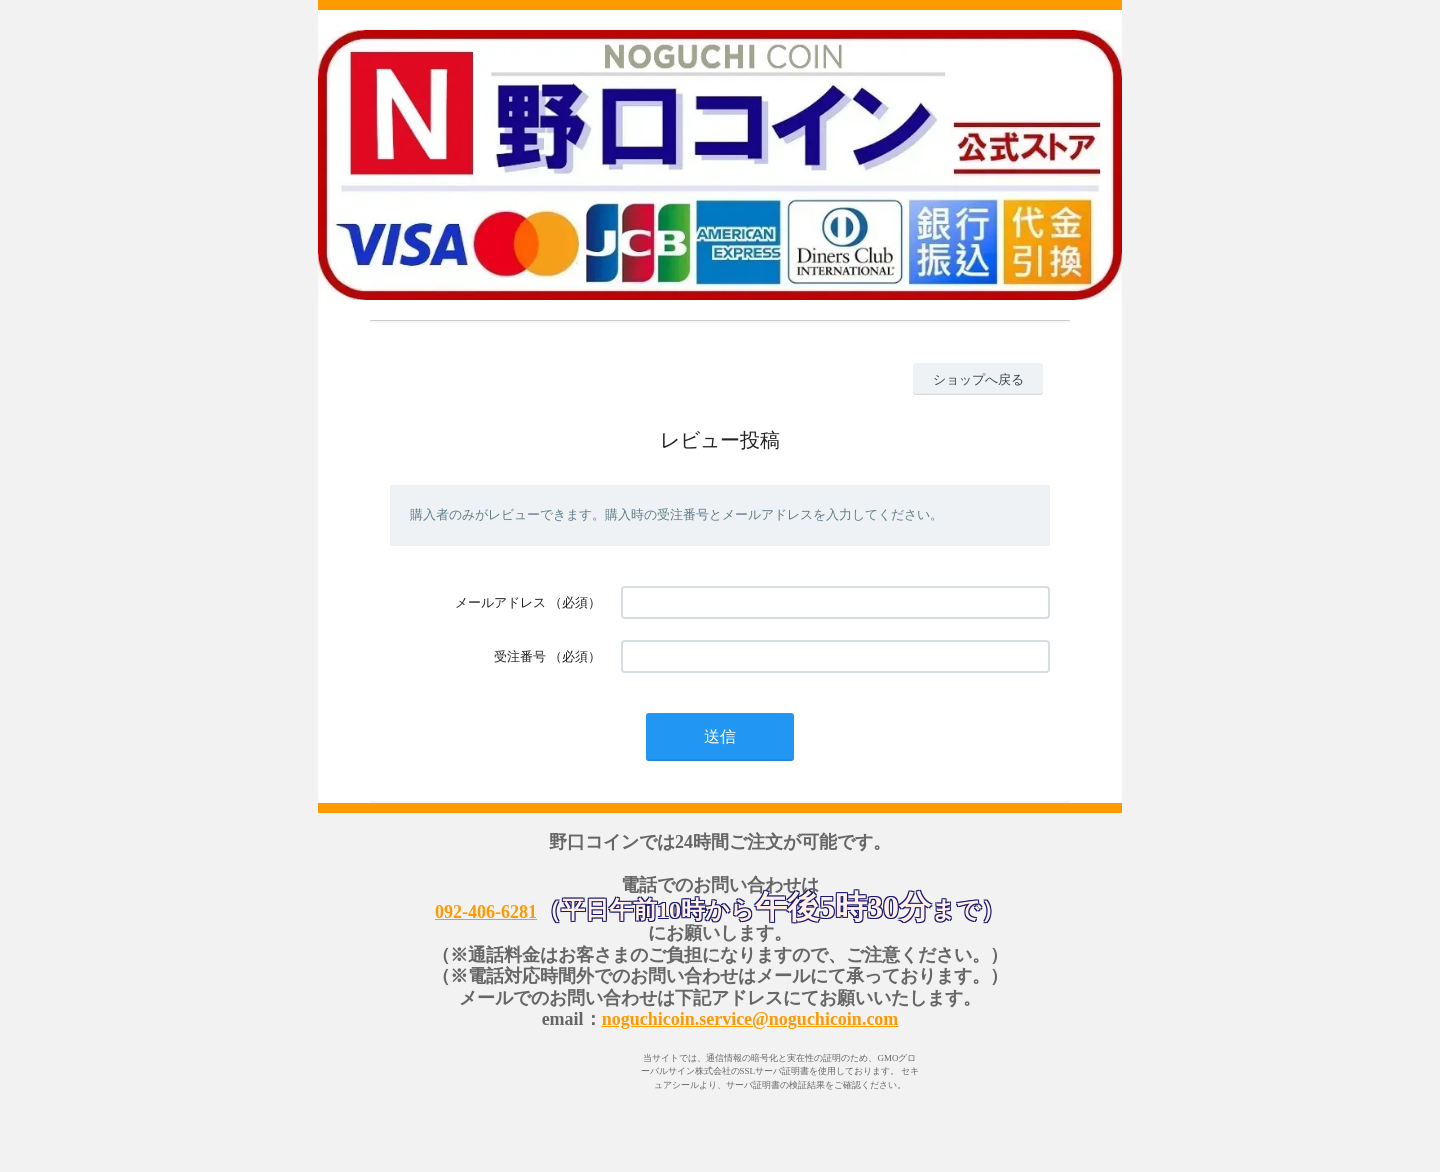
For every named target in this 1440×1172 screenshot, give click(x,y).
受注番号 (520, 656)
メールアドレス (500, 602)
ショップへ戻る (978, 379)
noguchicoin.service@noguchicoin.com (750, 1019)
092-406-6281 (486, 912)
